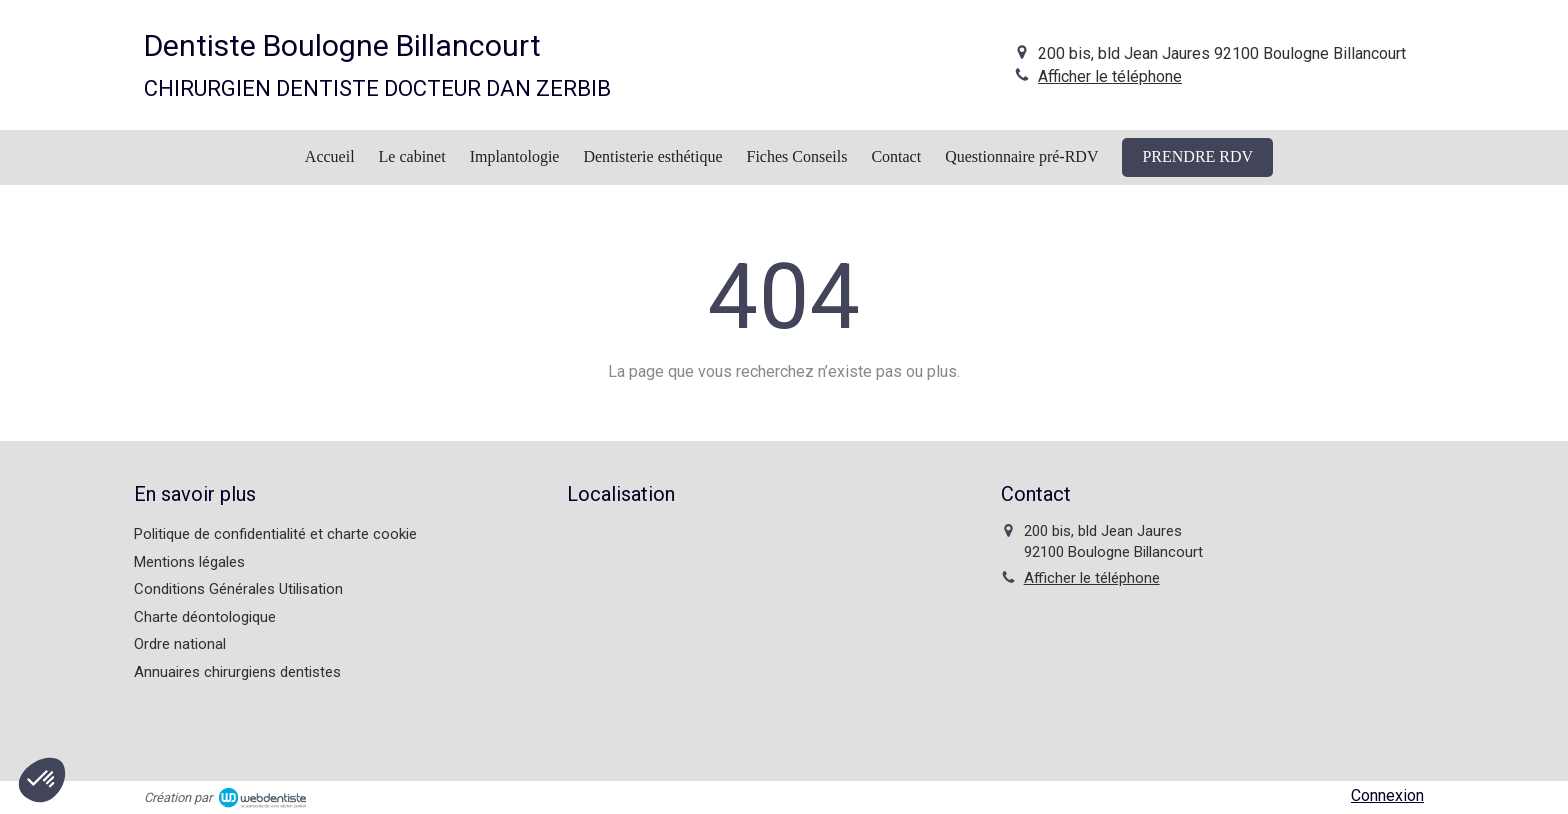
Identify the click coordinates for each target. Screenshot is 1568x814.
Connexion (1387, 795)
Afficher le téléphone (1110, 76)
